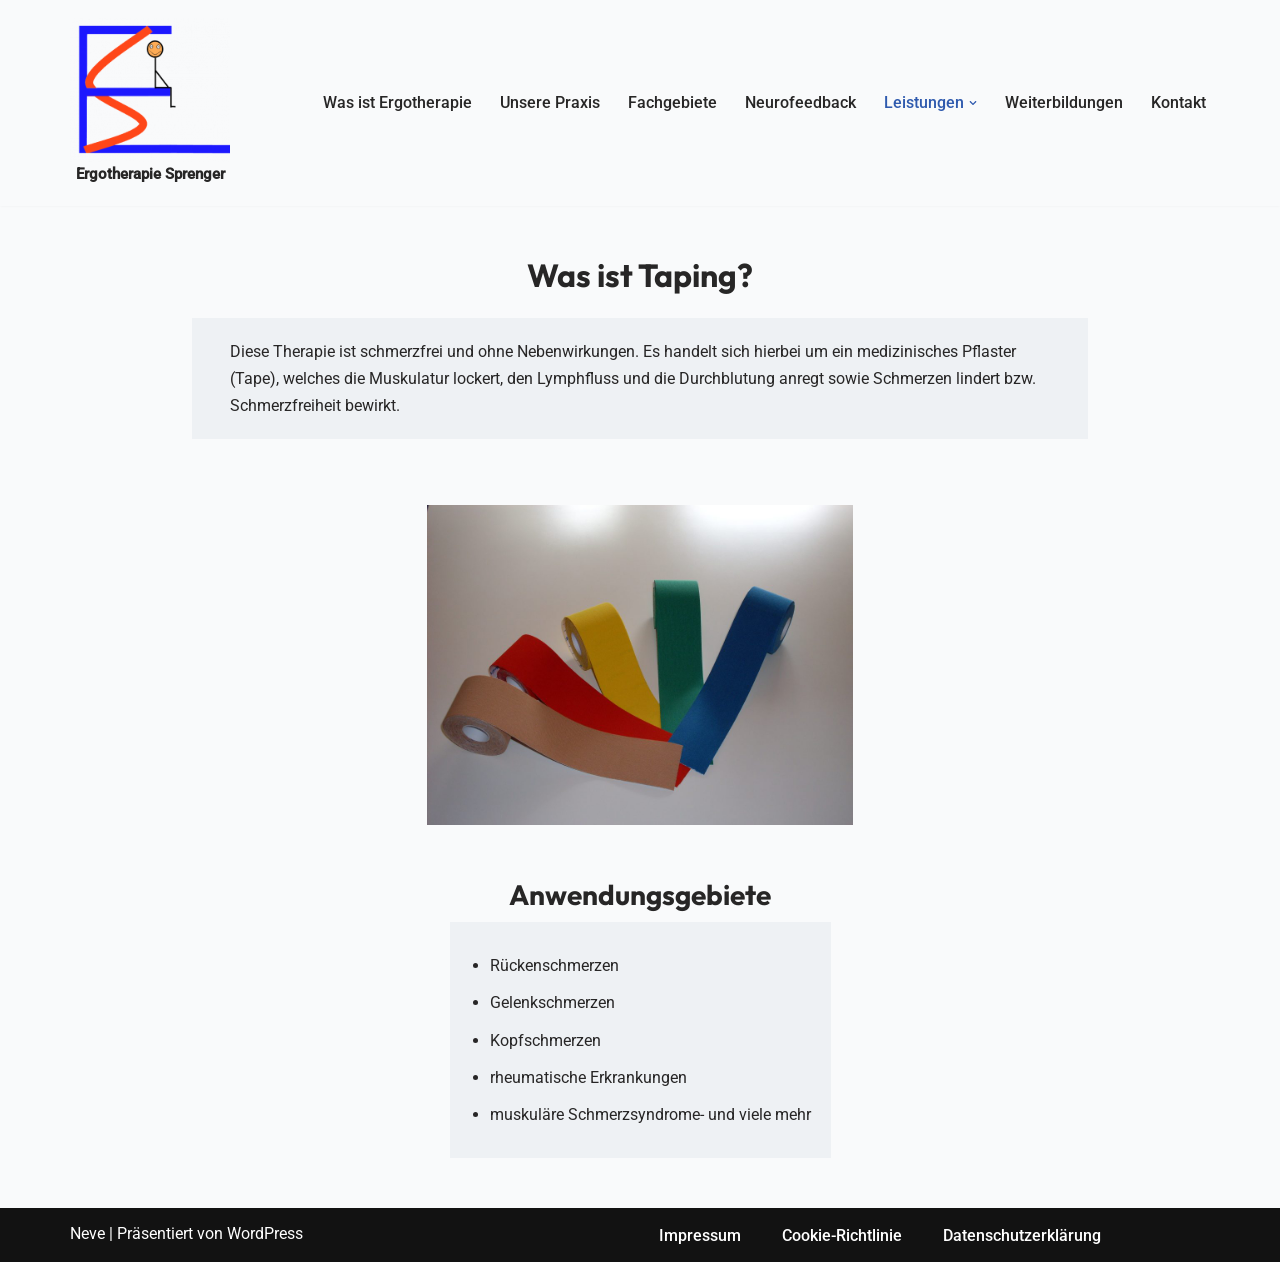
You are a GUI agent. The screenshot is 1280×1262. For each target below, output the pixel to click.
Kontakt (1178, 102)
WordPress (265, 1233)
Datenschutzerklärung (1022, 1235)
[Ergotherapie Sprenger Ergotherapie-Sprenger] (150, 103)
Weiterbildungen (1064, 102)
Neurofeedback (800, 102)
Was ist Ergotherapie (397, 102)
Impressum (700, 1235)
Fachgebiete (672, 102)
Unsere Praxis (550, 102)
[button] (973, 103)
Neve (87, 1233)
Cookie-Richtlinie (842, 1235)
